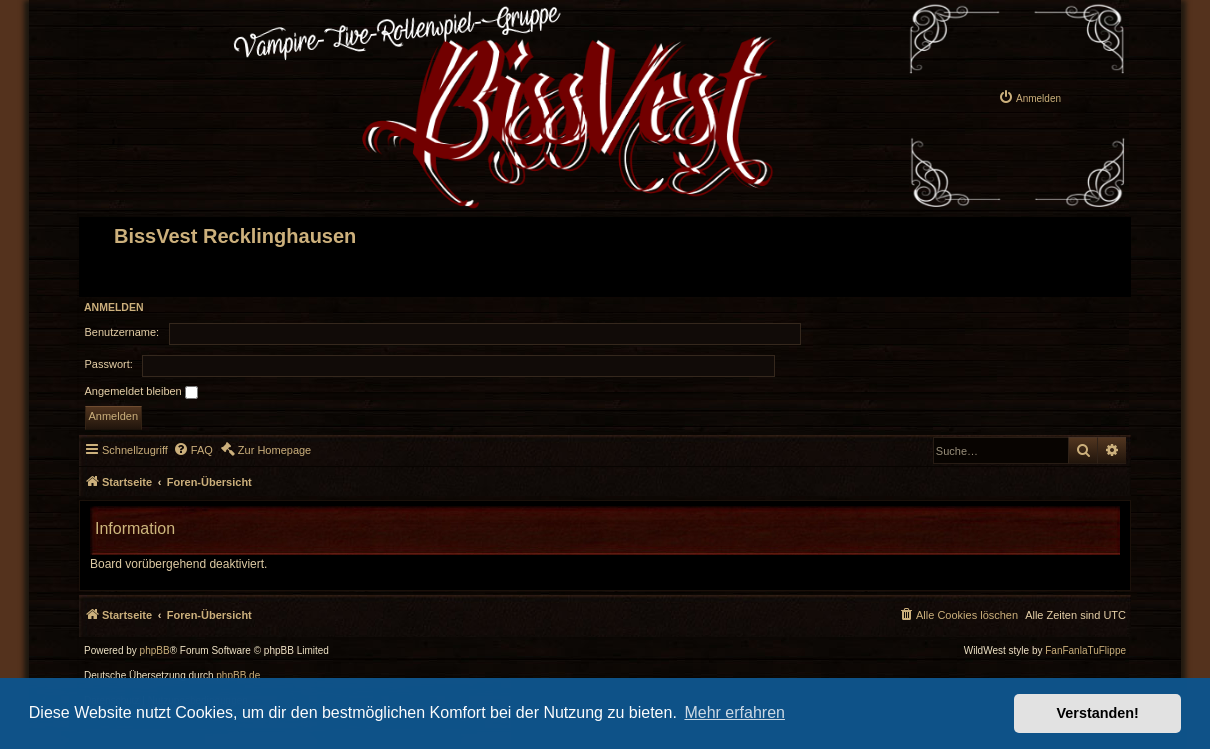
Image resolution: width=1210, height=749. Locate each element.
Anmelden (114, 307)
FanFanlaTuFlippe (1085, 651)
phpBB (155, 651)
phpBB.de (238, 676)
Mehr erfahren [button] (734, 712)
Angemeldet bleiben (141, 392)
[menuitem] (1029, 97)
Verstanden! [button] (1098, 713)
